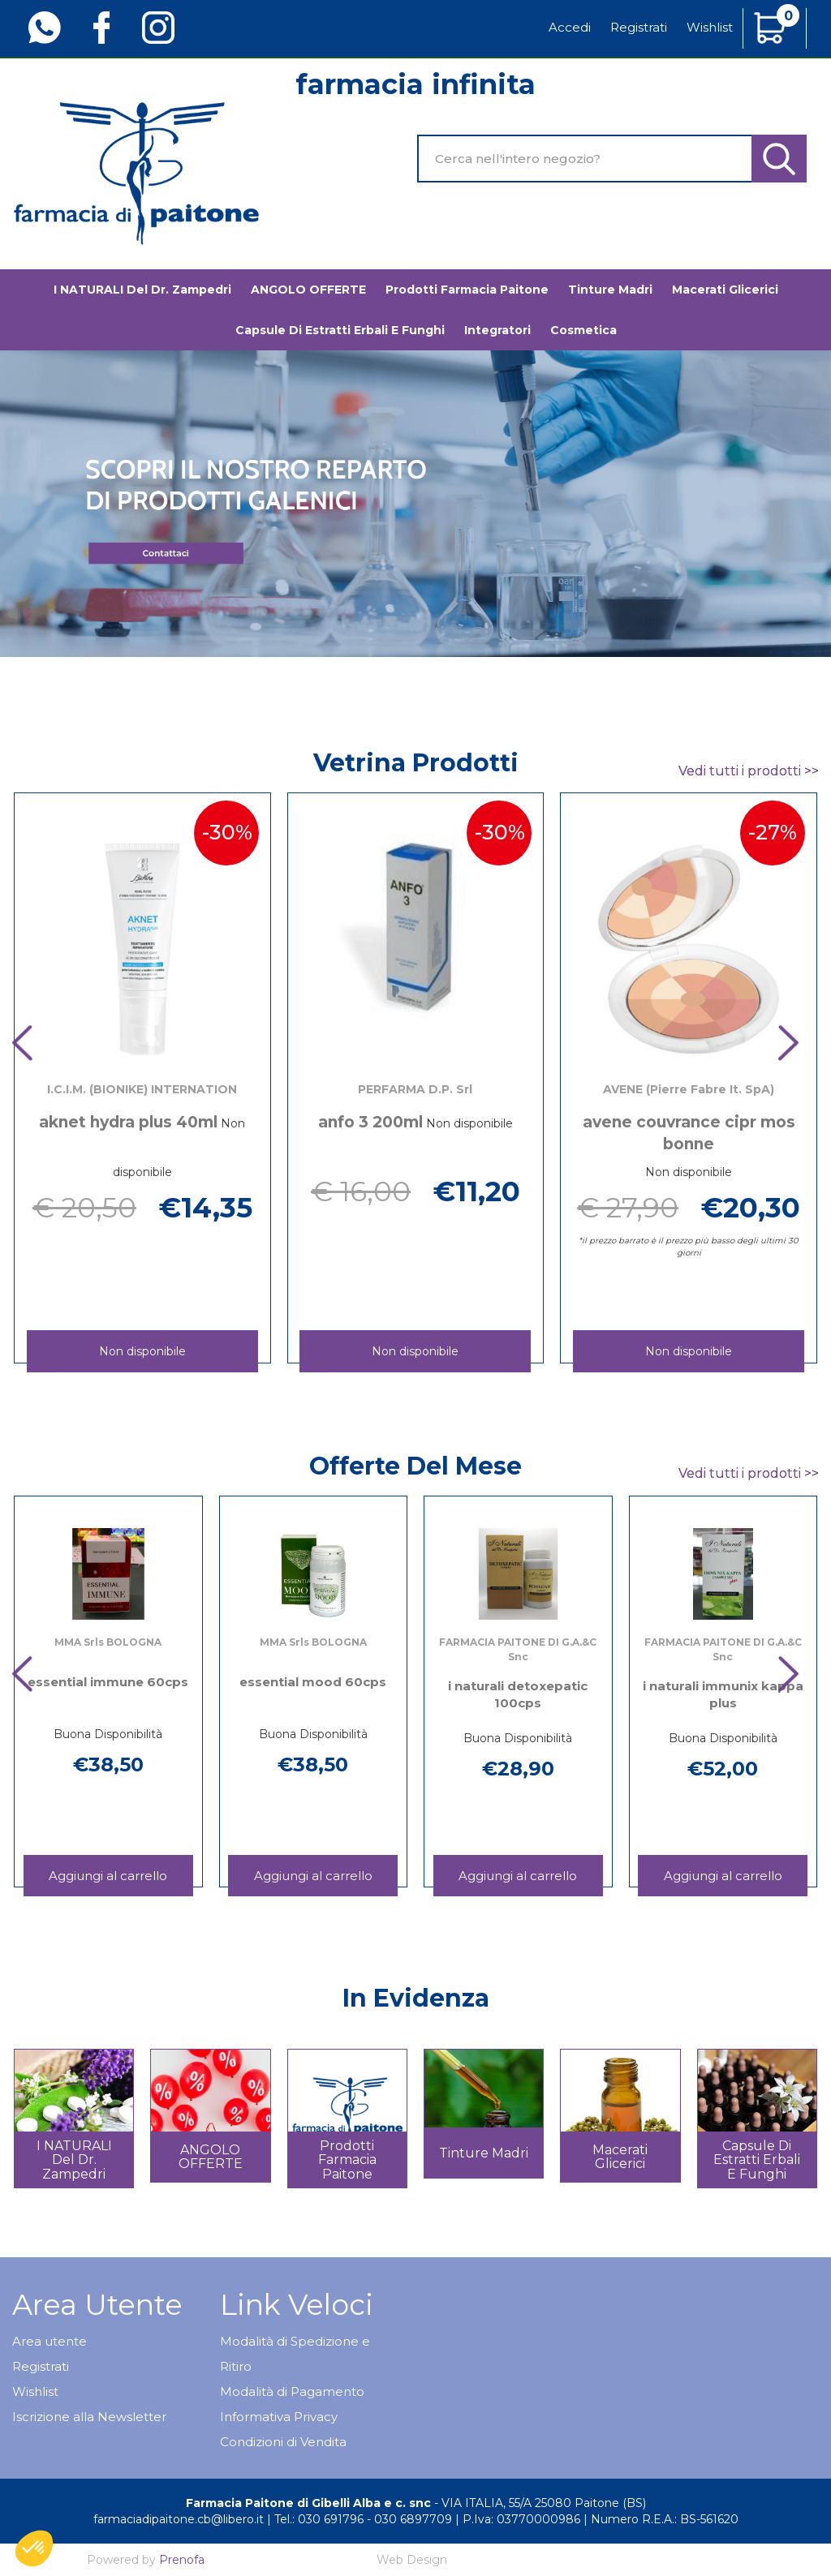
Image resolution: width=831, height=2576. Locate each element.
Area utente (49, 2341)
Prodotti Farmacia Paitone (467, 289)
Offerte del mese (415, 1466)
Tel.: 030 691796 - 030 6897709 (363, 2519)
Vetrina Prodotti (416, 763)
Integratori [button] (497, 330)
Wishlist (710, 27)
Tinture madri (610, 289)
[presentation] (32, 1044)
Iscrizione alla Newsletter (89, 2416)
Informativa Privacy (279, 2416)
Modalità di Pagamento (292, 2391)
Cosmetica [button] (583, 330)
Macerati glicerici (725, 289)
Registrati (638, 27)
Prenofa (182, 2559)
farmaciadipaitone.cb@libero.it (178, 2519)
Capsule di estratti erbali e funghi (340, 330)
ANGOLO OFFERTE (308, 289)
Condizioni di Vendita (283, 2441)
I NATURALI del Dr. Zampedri (142, 289)
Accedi (570, 27)
